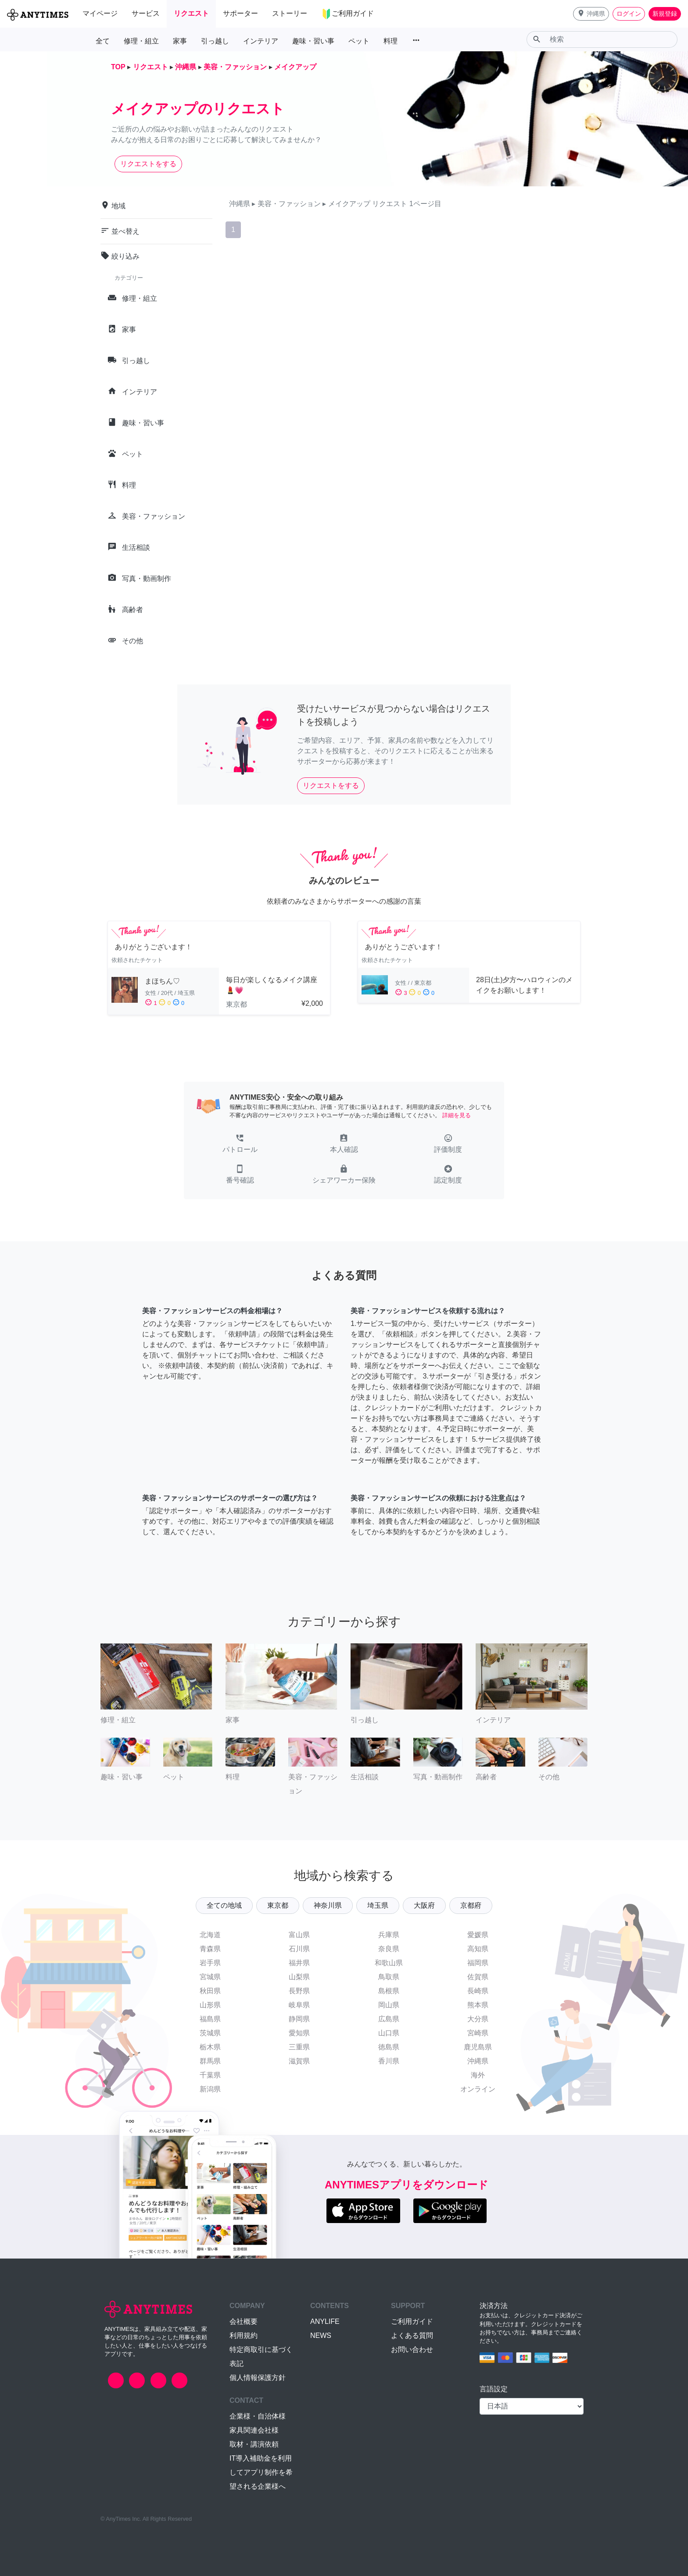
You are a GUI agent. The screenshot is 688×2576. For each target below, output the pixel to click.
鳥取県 (388, 1977)
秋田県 (210, 1991)
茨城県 (210, 2033)
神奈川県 (328, 1905)
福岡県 (477, 1963)
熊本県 (477, 2005)
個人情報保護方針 (257, 2377)
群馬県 (210, 2061)
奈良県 (388, 1948)
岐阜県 (299, 2005)
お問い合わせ (412, 2349)
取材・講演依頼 (254, 2444)
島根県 (388, 1991)
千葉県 (210, 2075)
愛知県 (299, 2033)
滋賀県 (299, 2061)
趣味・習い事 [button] (313, 41)
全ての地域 (224, 1905)
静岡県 (299, 2019)
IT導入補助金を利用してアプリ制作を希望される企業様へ (261, 2472)
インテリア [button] (260, 41)
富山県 (299, 1934)
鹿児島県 (478, 2047)
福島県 (210, 2019)
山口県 (388, 2033)
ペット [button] (358, 41)
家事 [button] (180, 41)
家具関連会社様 (254, 2430)
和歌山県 (389, 1963)
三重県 (299, 2047)
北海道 (210, 1934)
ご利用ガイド (412, 2321)
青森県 (210, 1948)
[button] (591, 14)
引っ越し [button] (215, 41)
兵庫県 (388, 1934)
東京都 (277, 1905)
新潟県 (210, 2089)
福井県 (299, 1963)
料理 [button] (390, 41)
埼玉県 (377, 1905)
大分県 (477, 2019)
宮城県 (210, 1977)
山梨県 (299, 1977)
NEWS (320, 2335)
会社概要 (243, 2321)
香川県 (388, 2061)
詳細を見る (456, 1115)
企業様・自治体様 (257, 2416)
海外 (478, 2075)
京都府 (470, 1905)
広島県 (388, 2019)
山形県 (210, 2005)
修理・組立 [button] (141, 41)
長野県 (299, 1991)
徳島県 (388, 2047)
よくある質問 (412, 2335)
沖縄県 (477, 2061)
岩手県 (210, 1963)
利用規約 (243, 2335)
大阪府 (424, 1905)
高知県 (477, 1948)
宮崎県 (477, 2033)
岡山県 (388, 2005)
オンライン (477, 2089)
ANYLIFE (325, 2321)
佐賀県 (477, 1977)
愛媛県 (477, 1934)
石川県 (299, 1948)
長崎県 (477, 1991)
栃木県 (210, 2047)
